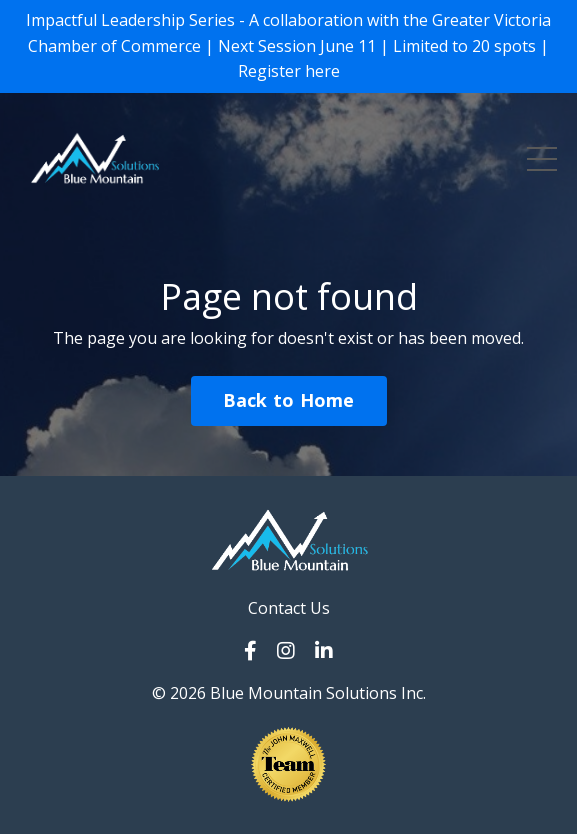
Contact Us (289, 608)
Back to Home (289, 400)
